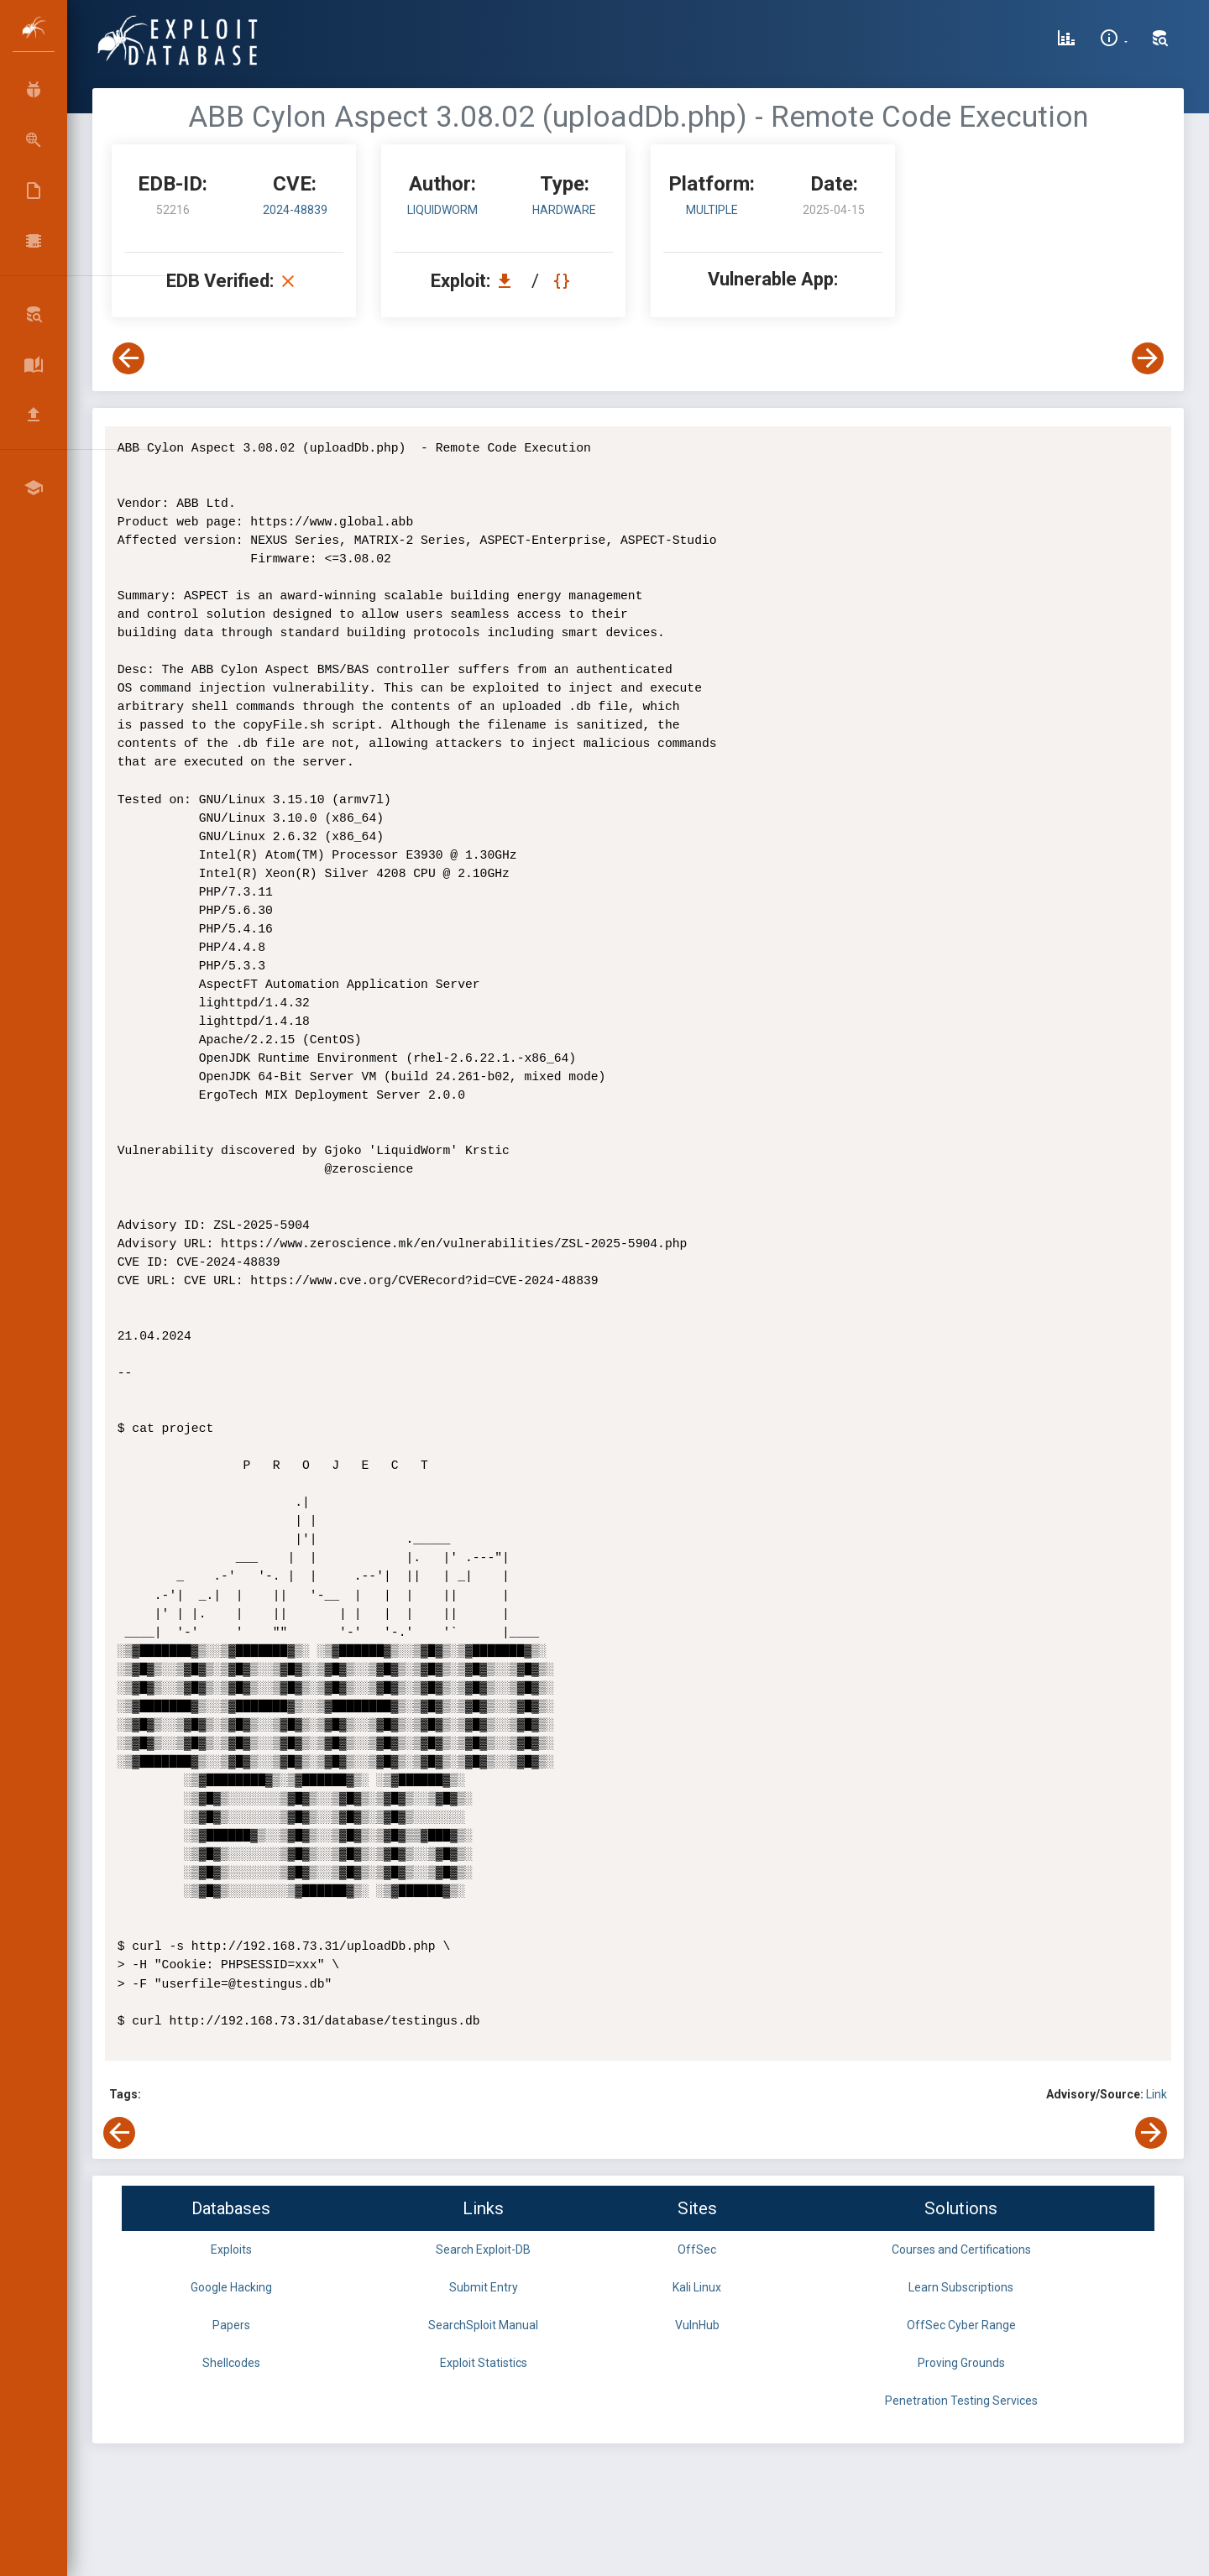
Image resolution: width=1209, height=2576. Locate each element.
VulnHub (697, 2325)
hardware (564, 210)
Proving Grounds (961, 2363)
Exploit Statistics (483, 2363)
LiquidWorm (442, 210)
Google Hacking (231, 2287)
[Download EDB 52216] (509, 280)
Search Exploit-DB (483, 2249)
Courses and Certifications (961, 2249)
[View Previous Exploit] (128, 358)
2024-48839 (295, 210)
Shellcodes (231, 2363)
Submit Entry (483, 2287)
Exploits (231, 2249)
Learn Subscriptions (960, 2287)
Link (1156, 2094)
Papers (231, 2325)
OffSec (697, 2249)
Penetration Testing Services (961, 2400)
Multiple (712, 210)
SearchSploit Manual (483, 2325)
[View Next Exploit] (1148, 358)
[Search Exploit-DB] (1160, 40)
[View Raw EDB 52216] (564, 280)
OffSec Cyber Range (961, 2325)
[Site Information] (1114, 40)
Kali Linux (697, 2287)
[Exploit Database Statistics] (1066, 40)
